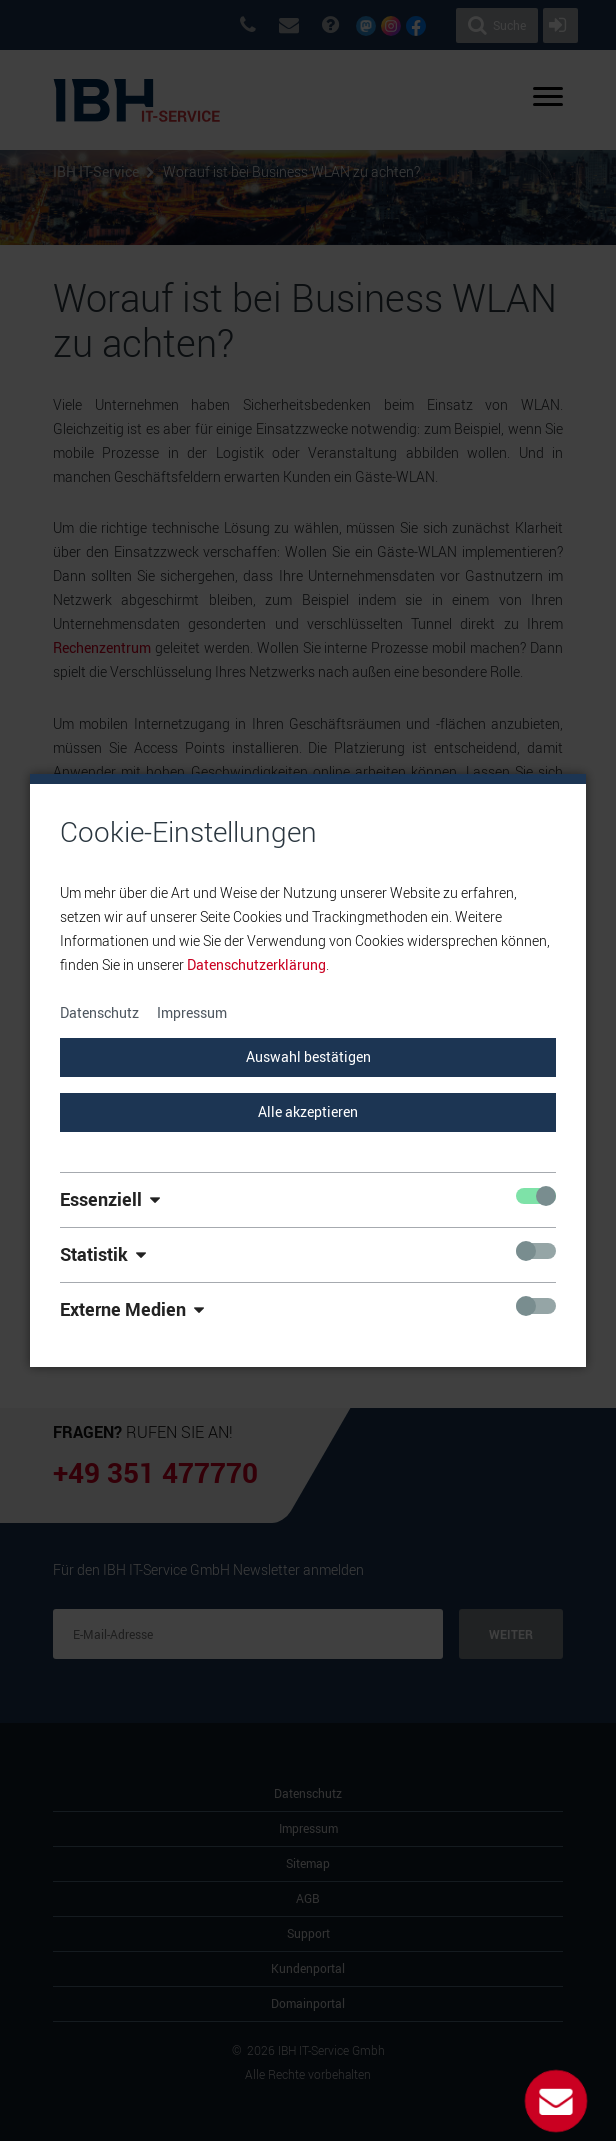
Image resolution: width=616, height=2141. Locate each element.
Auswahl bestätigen (308, 1056)
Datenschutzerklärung (256, 964)
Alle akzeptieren (308, 1111)
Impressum (192, 1012)
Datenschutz (99, 1012)
